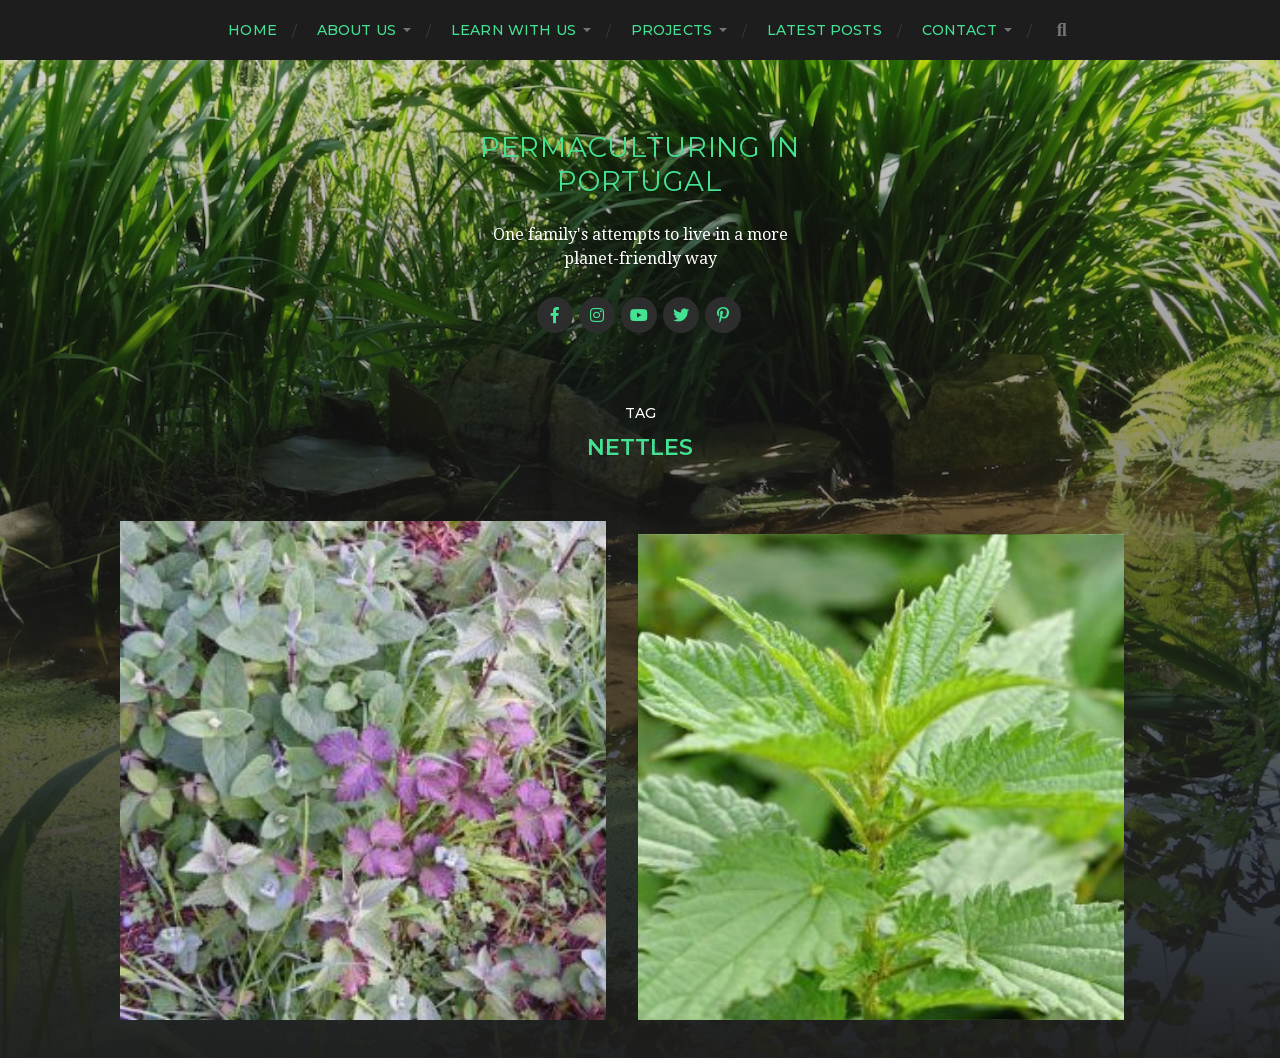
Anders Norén (680, 971)
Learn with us (513, 30)
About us (356, 30)
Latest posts (824, 30)
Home (252, 30)
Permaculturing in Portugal (640, 164)
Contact (959, 30)
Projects (671, 30)
